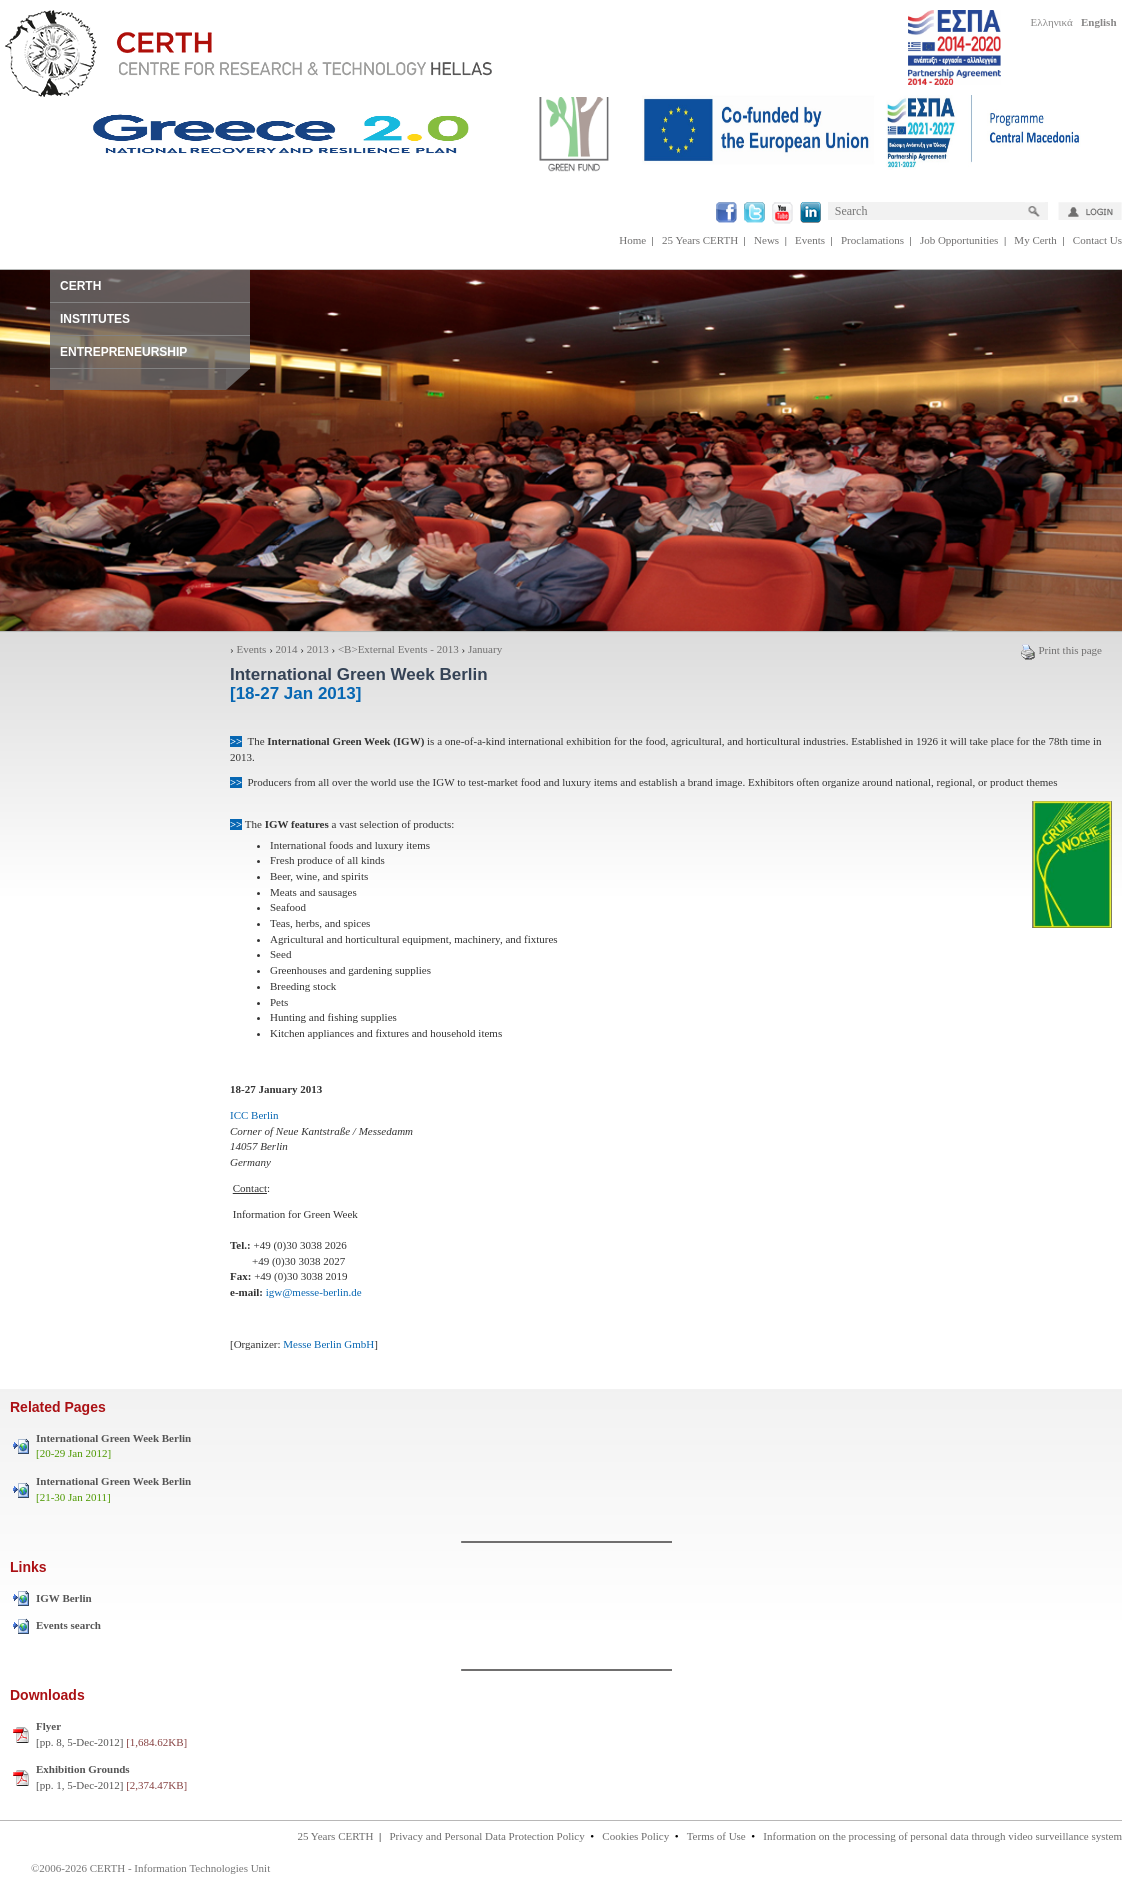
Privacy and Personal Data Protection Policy (486, 1836)
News (766, 240)
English (1098, 22)
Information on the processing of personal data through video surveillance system (942, 1836)
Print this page (1061, 650)
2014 (287, 649)
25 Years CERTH (700, 240)
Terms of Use (716, 1836)
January (485, 649)
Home (632, 240)
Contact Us (1097, 240)
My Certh (1035, 240)
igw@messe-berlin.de (314, 1292)
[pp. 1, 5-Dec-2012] (111, 1777)
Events (810, 240)
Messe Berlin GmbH (328, 1344)
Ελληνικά (1052, 22)
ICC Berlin (254, 1115)
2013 (318, 649)
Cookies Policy (635, 1836)
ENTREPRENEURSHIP (123, 352)
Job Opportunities (959, 240)
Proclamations (872, 240)
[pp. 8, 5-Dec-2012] (111, 1734)
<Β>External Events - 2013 (398, 649)
